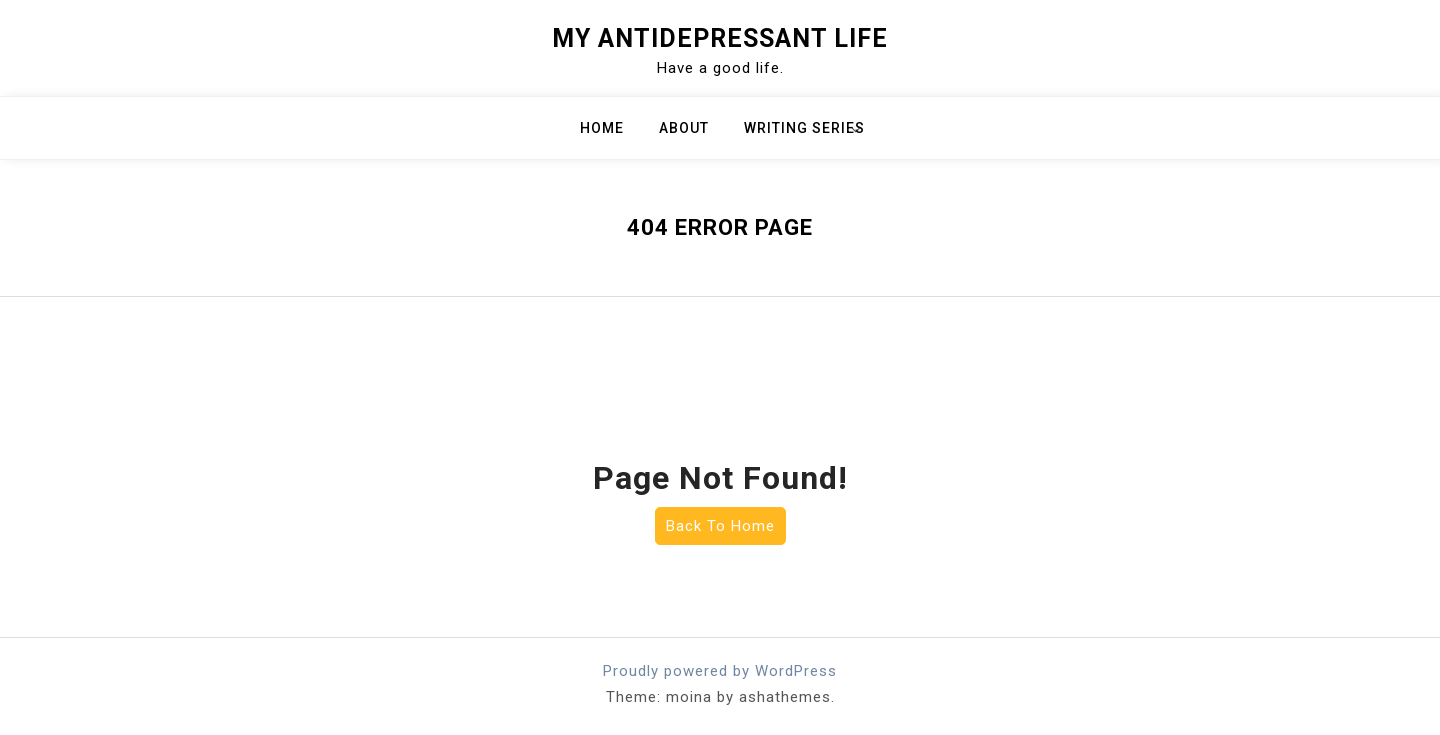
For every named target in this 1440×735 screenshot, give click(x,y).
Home (602, 128)
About (684, 128)
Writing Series (804, 128)
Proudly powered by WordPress (720, 671)
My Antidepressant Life (720, 38)
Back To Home (720, 526)
